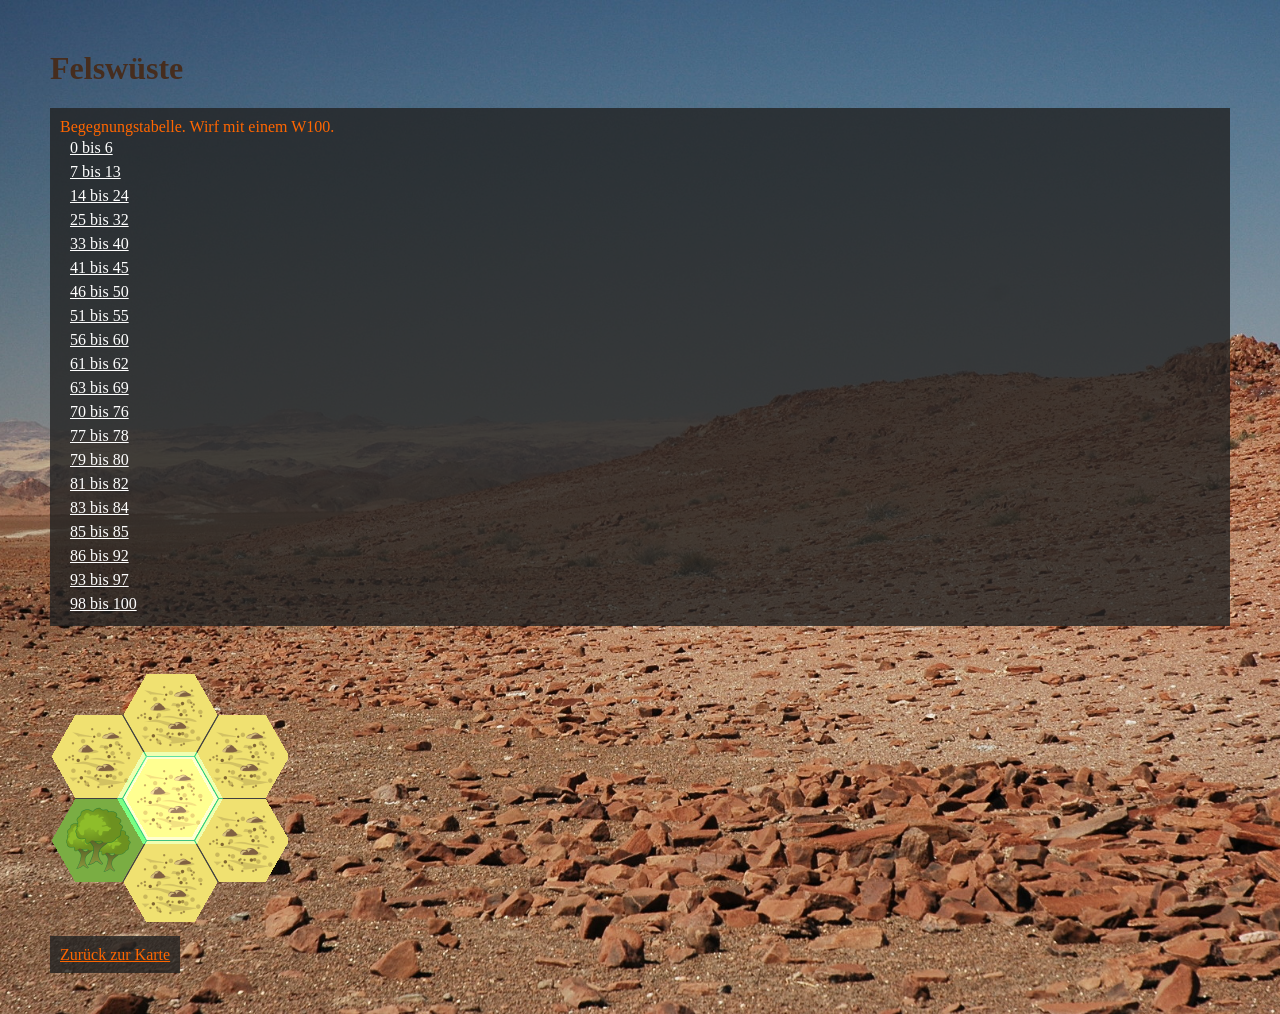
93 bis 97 (99, 579)
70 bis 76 (99, 411)
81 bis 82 (99, 483)
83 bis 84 (99, 507)
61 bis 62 (99, 363)
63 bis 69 (99, 387)
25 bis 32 (99, 219)
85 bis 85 (99, 531)
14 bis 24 (99, 195)
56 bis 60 (99, 339)
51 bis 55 (99, 315)
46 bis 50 (99, 291)
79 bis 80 (99, 459)
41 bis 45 (99, 267)
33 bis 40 (99, 243)
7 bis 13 (95, 171)
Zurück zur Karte (115, 954)
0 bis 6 (91, 147)
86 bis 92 (99, 555)
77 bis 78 (99, 435)
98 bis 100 (103, 603)
